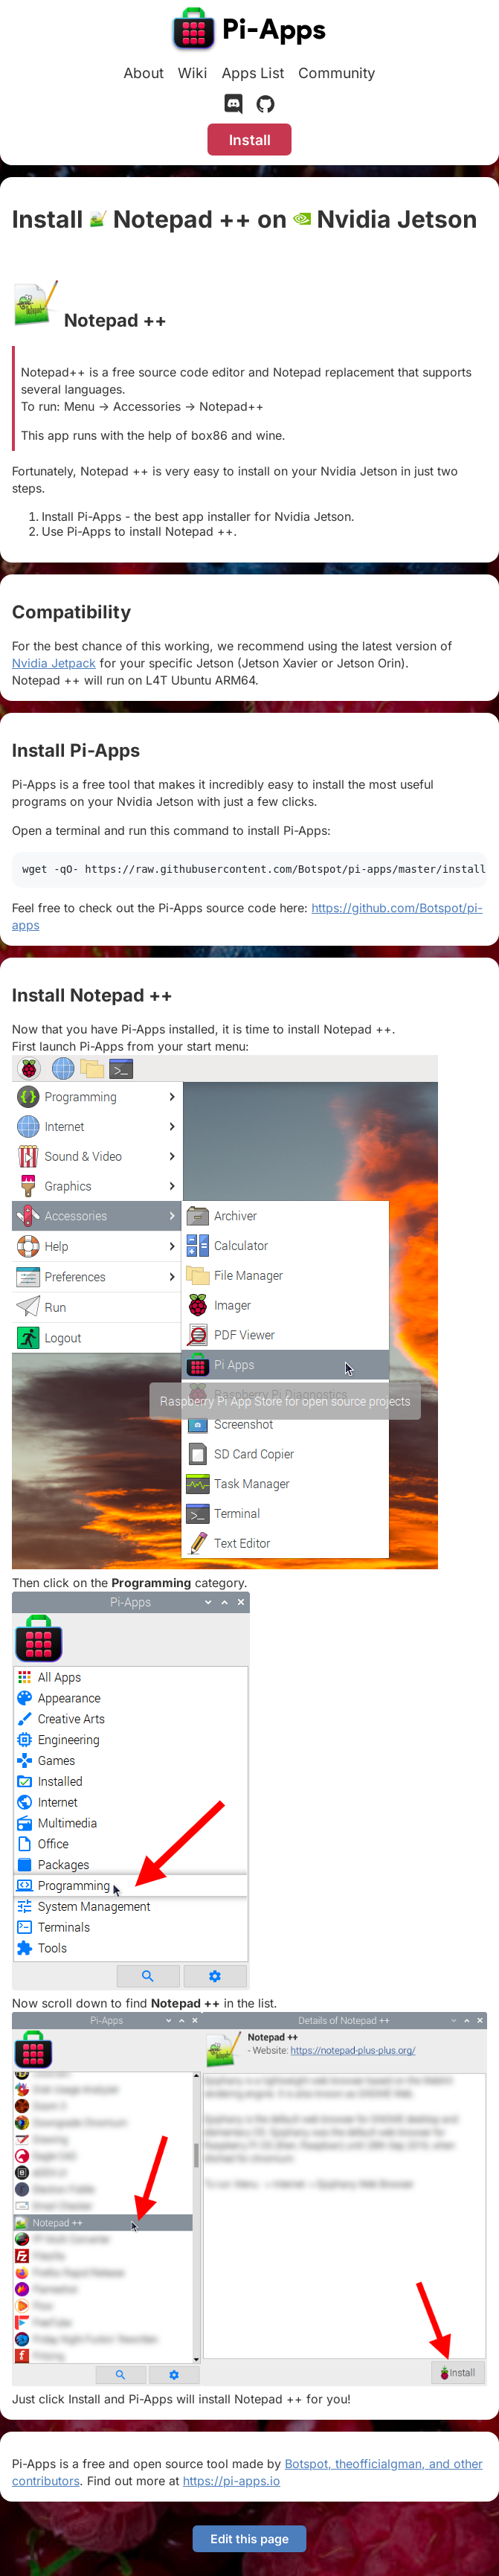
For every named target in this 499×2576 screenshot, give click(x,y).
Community (337, 73)
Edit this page (249, 2538)
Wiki (192, 73)
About (143, 73)
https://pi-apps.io (231, 2480)
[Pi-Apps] (250, 31)
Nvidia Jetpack (54, 663)
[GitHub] (265, 107)
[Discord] (233, 107)
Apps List (253, 73)
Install (250, 140)
